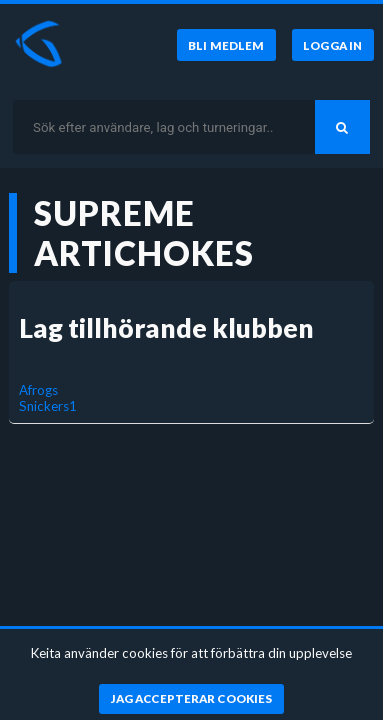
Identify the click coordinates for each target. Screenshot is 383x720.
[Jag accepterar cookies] (191, 699)
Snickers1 (48, 406)
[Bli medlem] (226, 45)
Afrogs (38, 390)
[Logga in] (333, 45)
